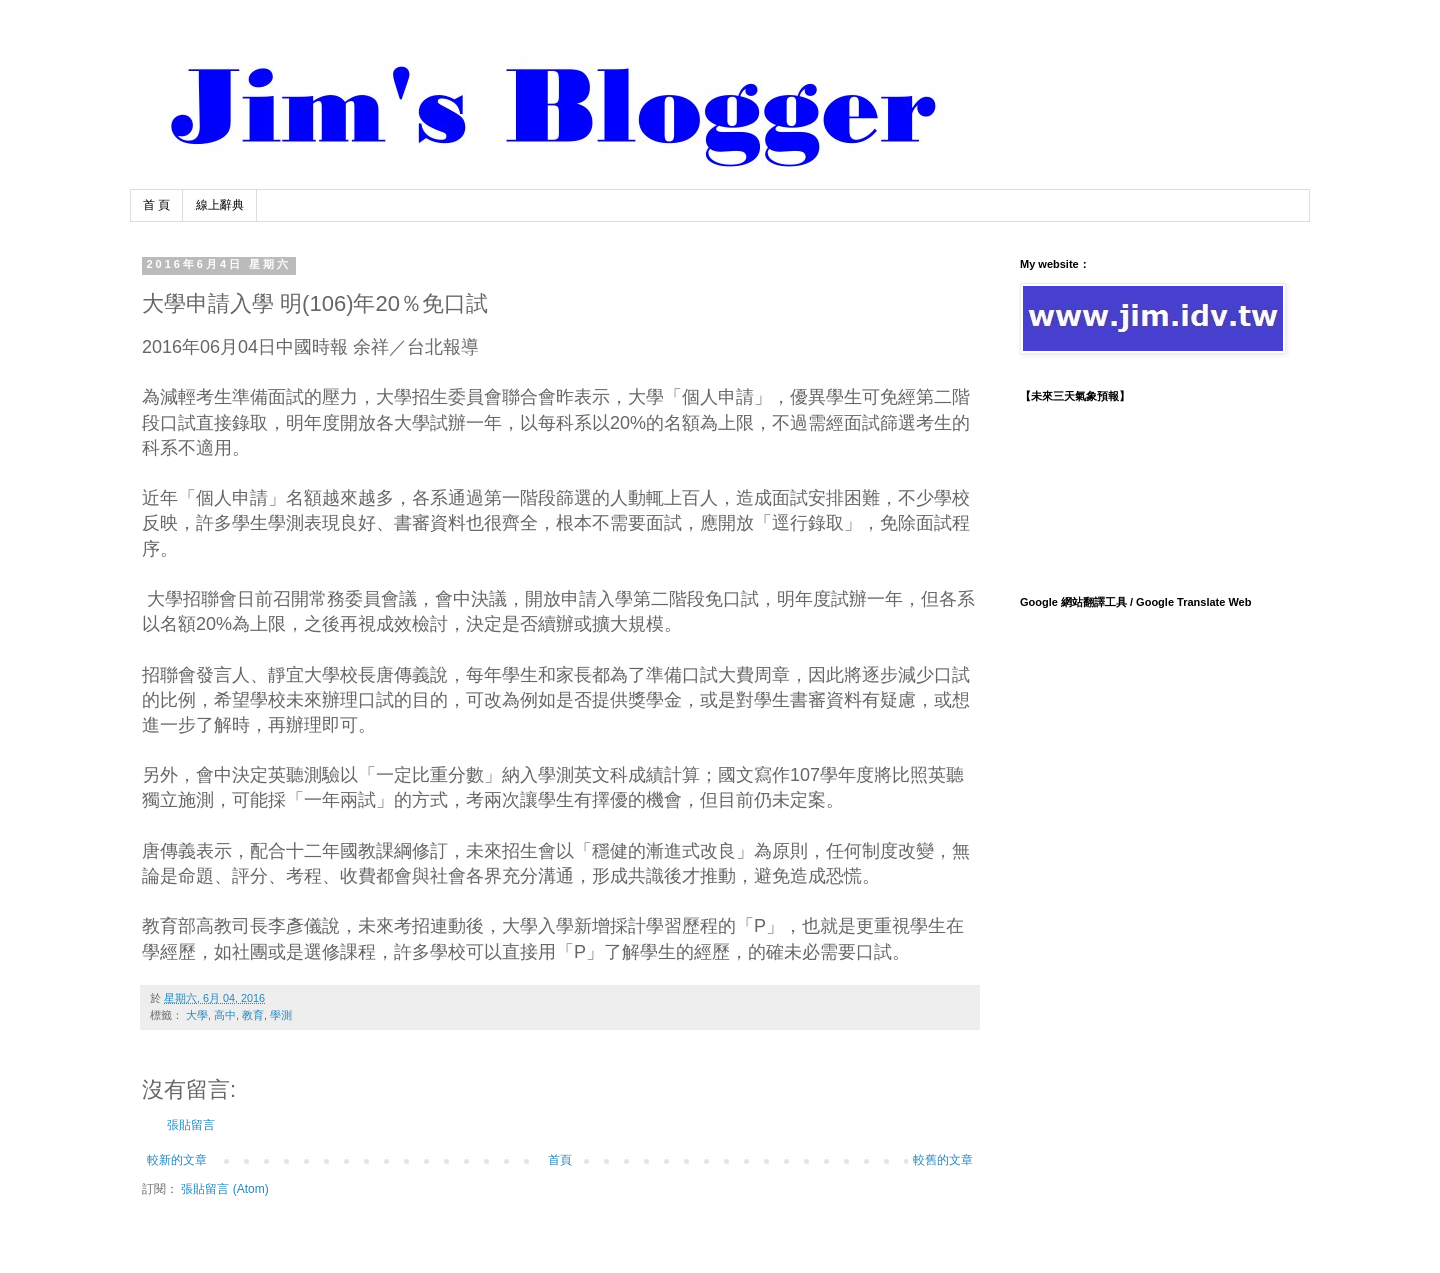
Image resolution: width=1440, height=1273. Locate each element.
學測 (281, 1015)
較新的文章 (177, 1160)
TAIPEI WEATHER (1150, 490)
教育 (253, 1015)
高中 (225, 1015)
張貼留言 (191, 1125)
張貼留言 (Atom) (224, 1189)
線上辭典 (220, 205)
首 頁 (156, 205)
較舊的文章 (943, 1160)
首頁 (560, 1160)
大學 (197, 1015)
